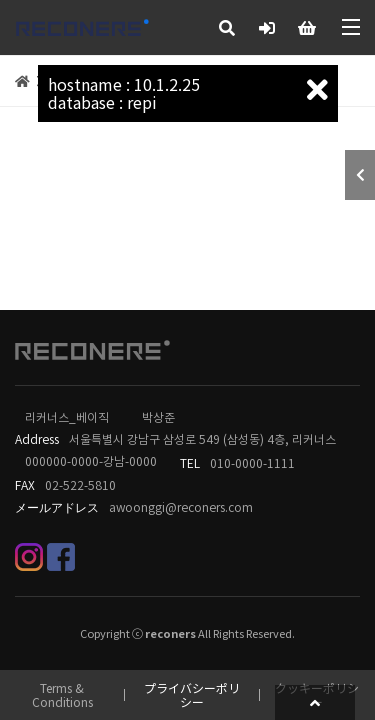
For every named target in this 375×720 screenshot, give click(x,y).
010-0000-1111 (252, 463)
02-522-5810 (80, 485)
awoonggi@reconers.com (181, 507)
